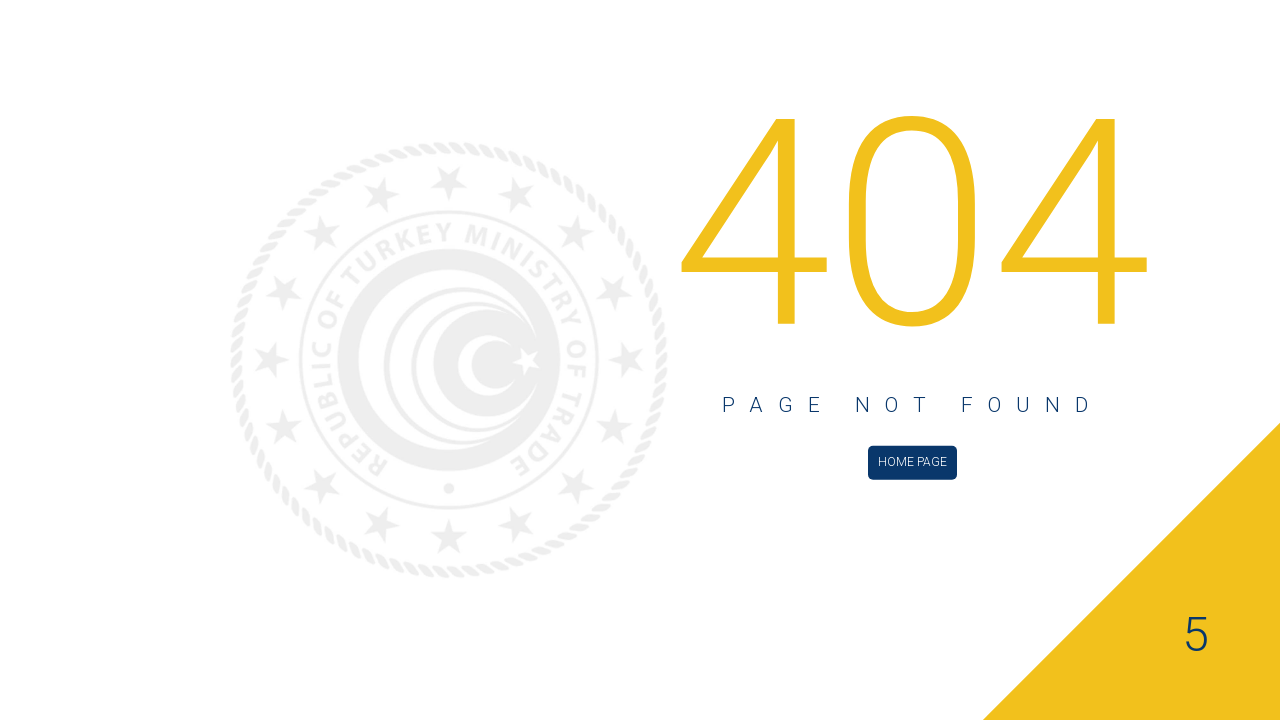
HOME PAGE (912, 461)
